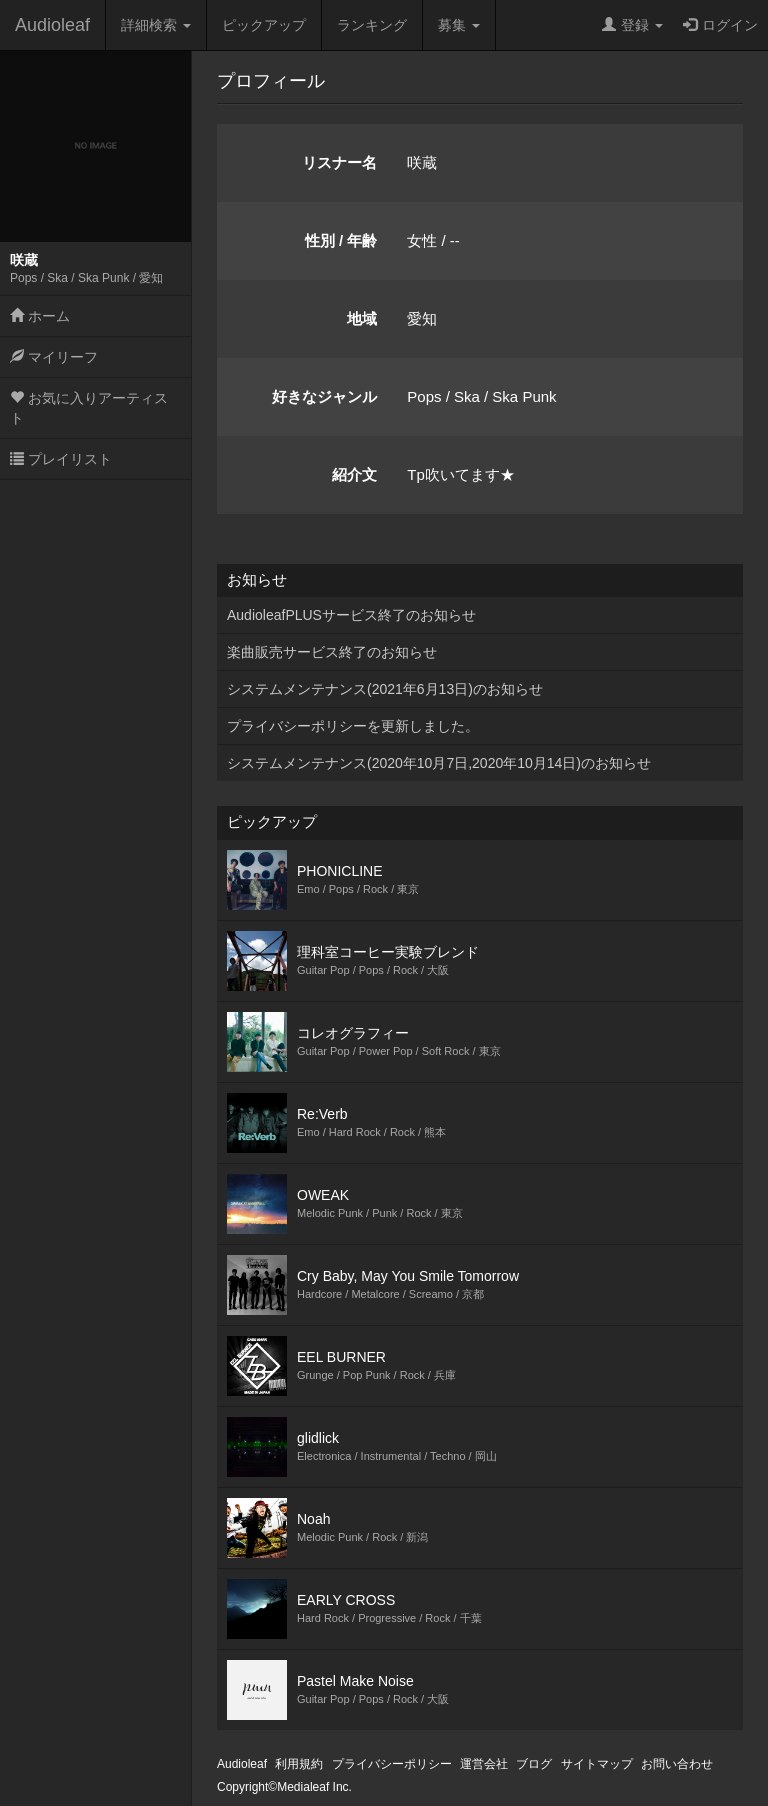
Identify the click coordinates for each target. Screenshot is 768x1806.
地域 (362, 318)
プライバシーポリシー (392, 1764)
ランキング (372, 25)
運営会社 (484, 1764)
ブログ (534, 1764)
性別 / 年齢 (341, 240)
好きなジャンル (324, 396)
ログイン (720, 25)
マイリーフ (54, 357)
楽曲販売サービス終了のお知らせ (332, 652)
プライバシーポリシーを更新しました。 (353, 726)
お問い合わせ (677, 1764)
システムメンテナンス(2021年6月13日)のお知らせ (385, 689)
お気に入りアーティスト (89, 408)
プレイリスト (61, 459)
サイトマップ (597, 1764)
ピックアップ (264, 25)
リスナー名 (339, 162)
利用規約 (299, 1764)
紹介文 (354, 474)
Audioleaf (52, 25)
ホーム (40, 316)
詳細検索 (156, 25)
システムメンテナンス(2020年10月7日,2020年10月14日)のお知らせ (439, 763)
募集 (459, 25)
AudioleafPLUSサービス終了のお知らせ (351, 615)
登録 (632, 25)
